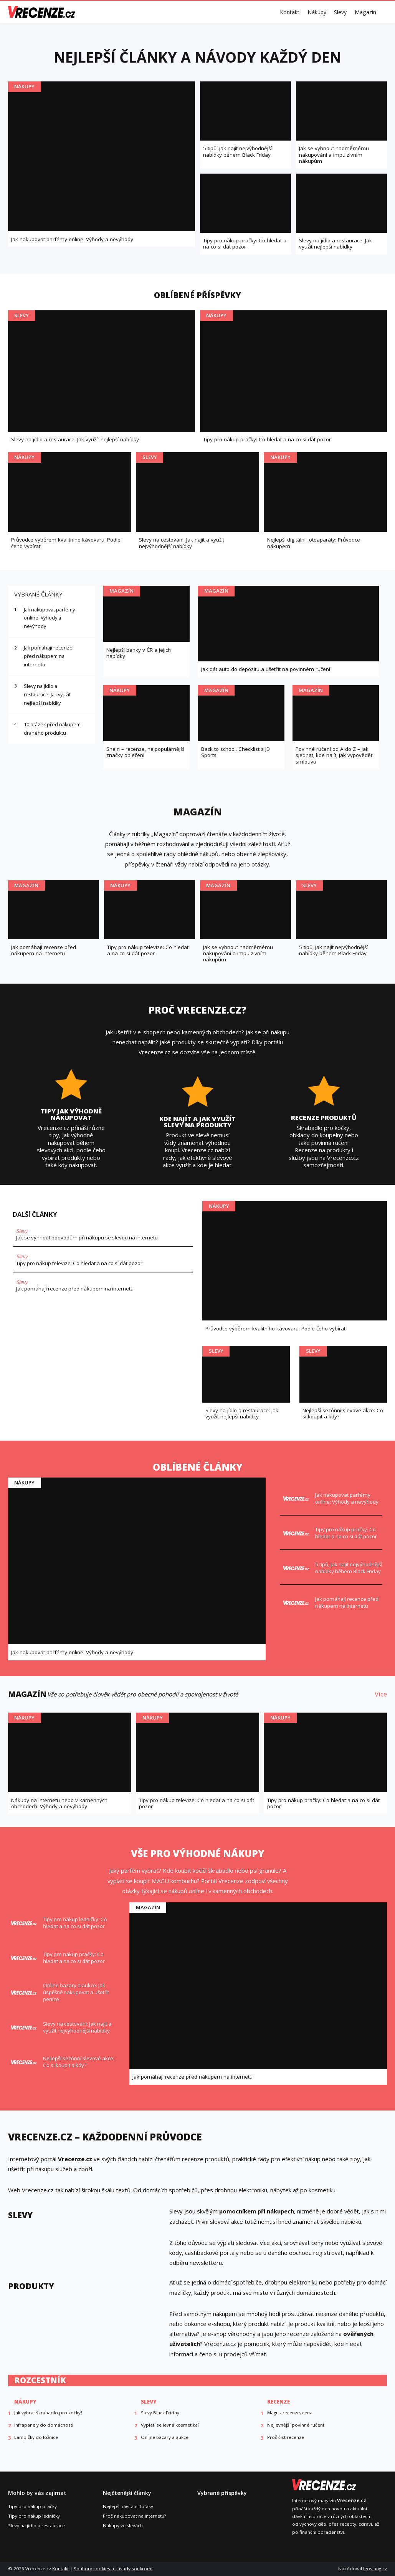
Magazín (365, 12)
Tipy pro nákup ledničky (34, 2516)
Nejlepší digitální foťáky (128, 2506)
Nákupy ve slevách (123, 2525)
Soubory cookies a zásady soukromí (113, 2568)
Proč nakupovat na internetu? (134, 2516)
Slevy (340, 12)
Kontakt (289, 12)
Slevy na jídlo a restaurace (36, 2525)
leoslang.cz (375, 2568)
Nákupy (316, 12)
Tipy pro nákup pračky (32, 2506)
